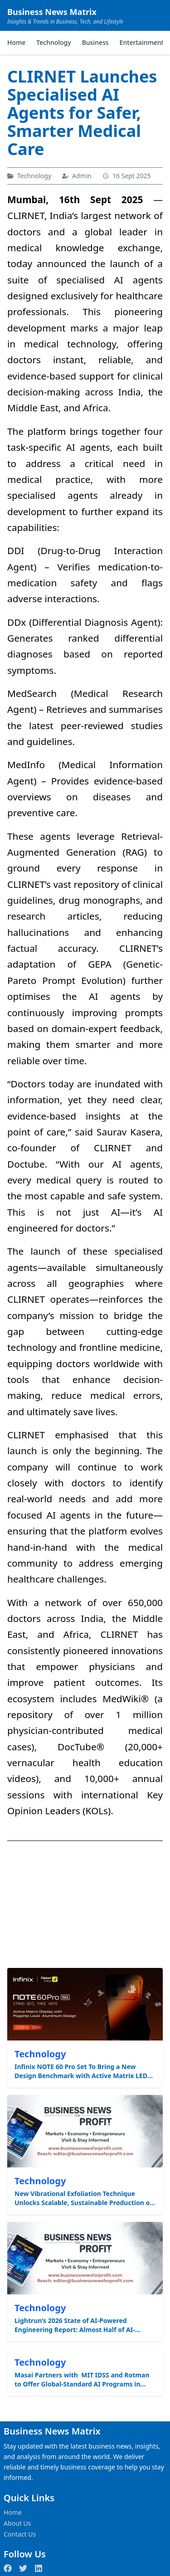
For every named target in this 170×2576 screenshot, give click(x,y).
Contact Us (20, 2534)
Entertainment (142, 42)
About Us (17, 2523)
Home (16, 42)
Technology (53, 42)
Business (95, 42)
